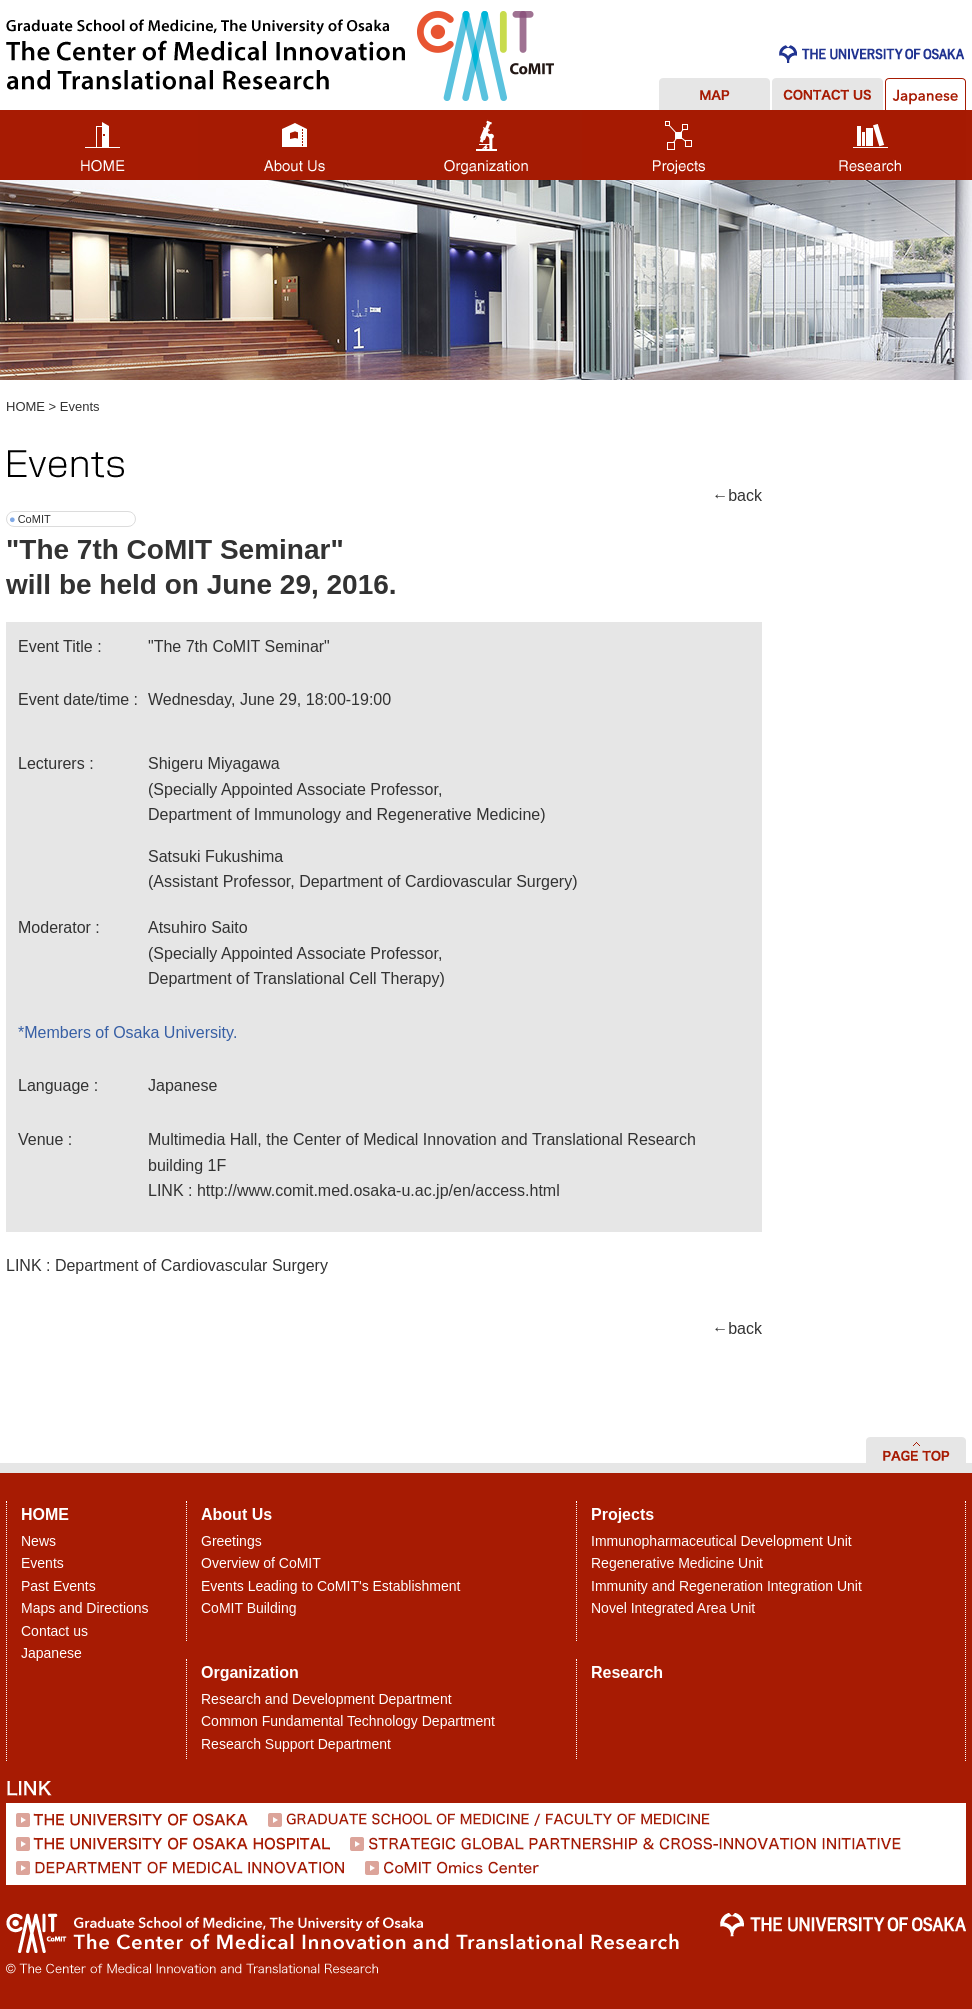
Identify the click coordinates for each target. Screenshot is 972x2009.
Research (627, 1672)
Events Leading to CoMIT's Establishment (330, 1586)
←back (737, 495)
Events (80, 406)
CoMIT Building (248, 1608)
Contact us (54, 1631)
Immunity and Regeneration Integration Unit (726, 1586)
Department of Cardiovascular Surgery (191, 1265)
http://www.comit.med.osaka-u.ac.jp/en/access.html (378, 1190)
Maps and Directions (85, 1608)
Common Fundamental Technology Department (348, 1721)
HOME (25, 406)
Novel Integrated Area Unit (673, 1608)
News (38, 1541)
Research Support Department (296, 1744)
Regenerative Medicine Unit (677, 1563)
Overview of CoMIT (261, 1563)
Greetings (231, 1541)
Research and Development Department (326, 1699)
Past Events (58, 1586)
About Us (236, 1514)
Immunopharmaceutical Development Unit (721, 1541)
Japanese (51, 1653)
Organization (250, 1672)
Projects (622, 1514)
